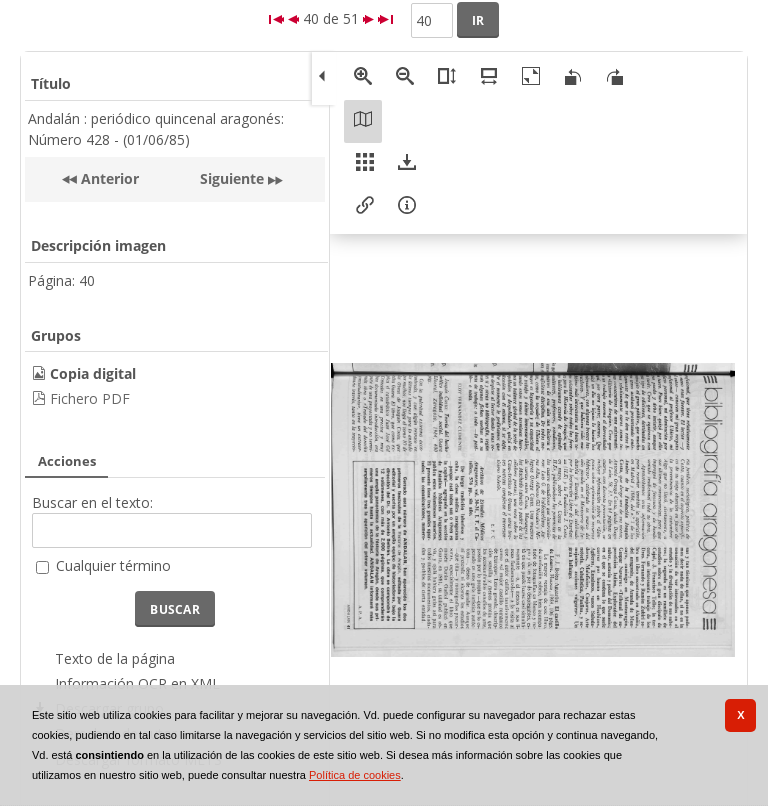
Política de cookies (355, 775)
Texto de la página (115, 658)
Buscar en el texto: (92, 502)
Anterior (108, 178)
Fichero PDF (90, 398)
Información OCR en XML (137, 683)
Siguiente (232, 178)
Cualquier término (113, 565)
